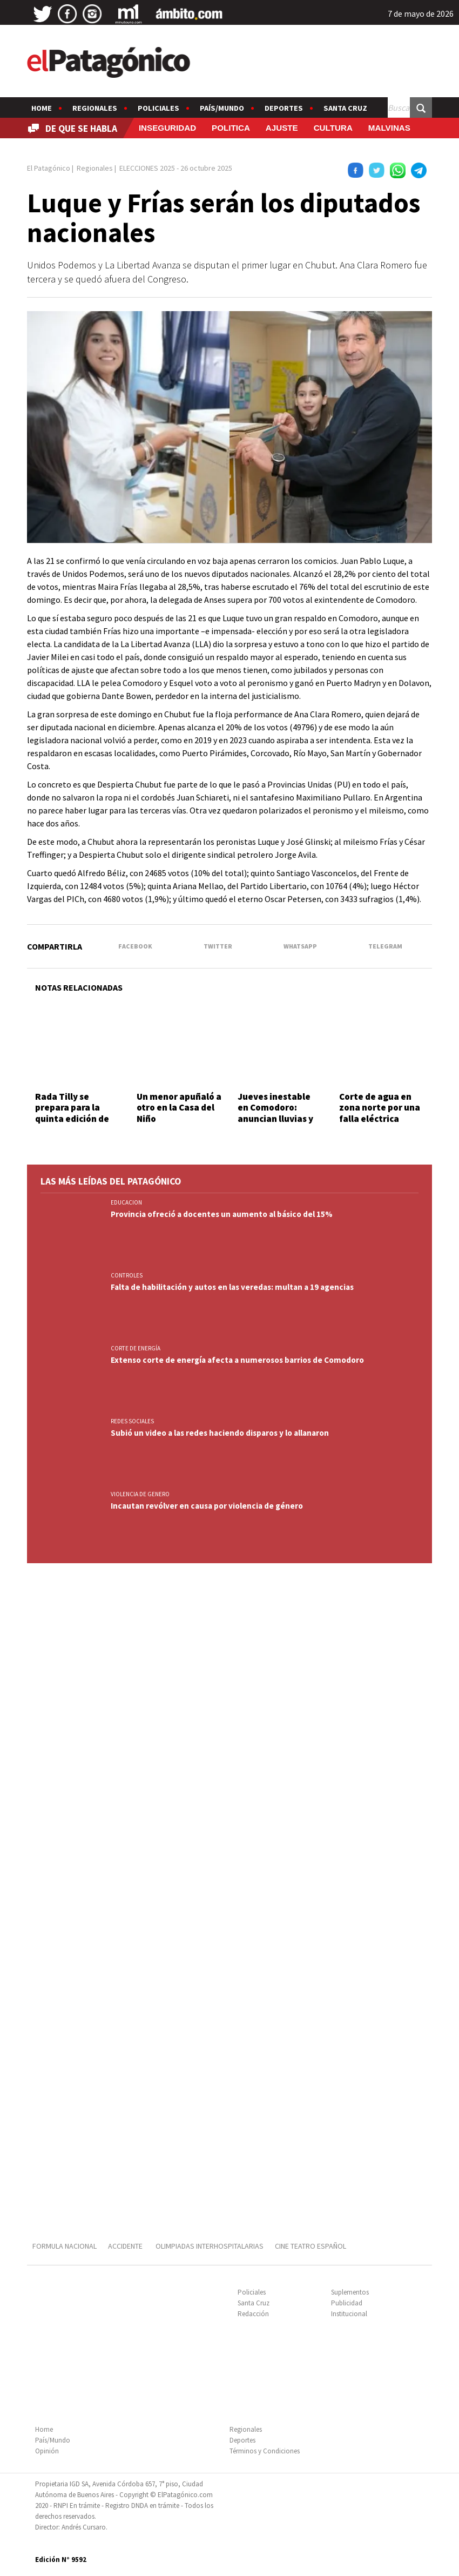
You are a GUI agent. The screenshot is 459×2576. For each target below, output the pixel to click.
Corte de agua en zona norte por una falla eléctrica (379, 1108)
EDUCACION (126, 1202)
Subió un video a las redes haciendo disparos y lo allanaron (220, 1433)
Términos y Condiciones (265, 2451)
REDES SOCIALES (132, 1421)
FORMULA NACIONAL (64, 2246)
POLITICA (231, 127)
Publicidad (346, 2303)
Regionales (94, 108)
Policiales (158, 108)
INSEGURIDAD (167, 127)
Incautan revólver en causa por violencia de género (207, 1506)
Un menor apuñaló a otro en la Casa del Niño (179, 1108)
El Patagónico (48, 168)
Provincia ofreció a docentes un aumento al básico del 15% (222, 1214)
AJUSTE (282, 127)
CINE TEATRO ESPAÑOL (310, 2246)
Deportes (284, 108)
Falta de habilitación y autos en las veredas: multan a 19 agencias (232, 1287)
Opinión (47, 2451)
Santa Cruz (345, 108)
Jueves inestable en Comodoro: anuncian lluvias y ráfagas (275, 1113)
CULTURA (333, 127)
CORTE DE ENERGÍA (135, 1348)
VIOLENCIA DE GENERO (140, 1494)
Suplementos (350, 2292)
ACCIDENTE (126, 2246)
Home (41, 108)
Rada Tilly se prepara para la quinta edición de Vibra (72, 1113)
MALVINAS (389, 127)
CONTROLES (127, 1275)
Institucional (349, 2313)
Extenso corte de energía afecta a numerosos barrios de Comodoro (237, 1360)
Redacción (253, 2313)
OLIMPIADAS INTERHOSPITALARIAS (210, 2246)
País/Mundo (222, 108)
